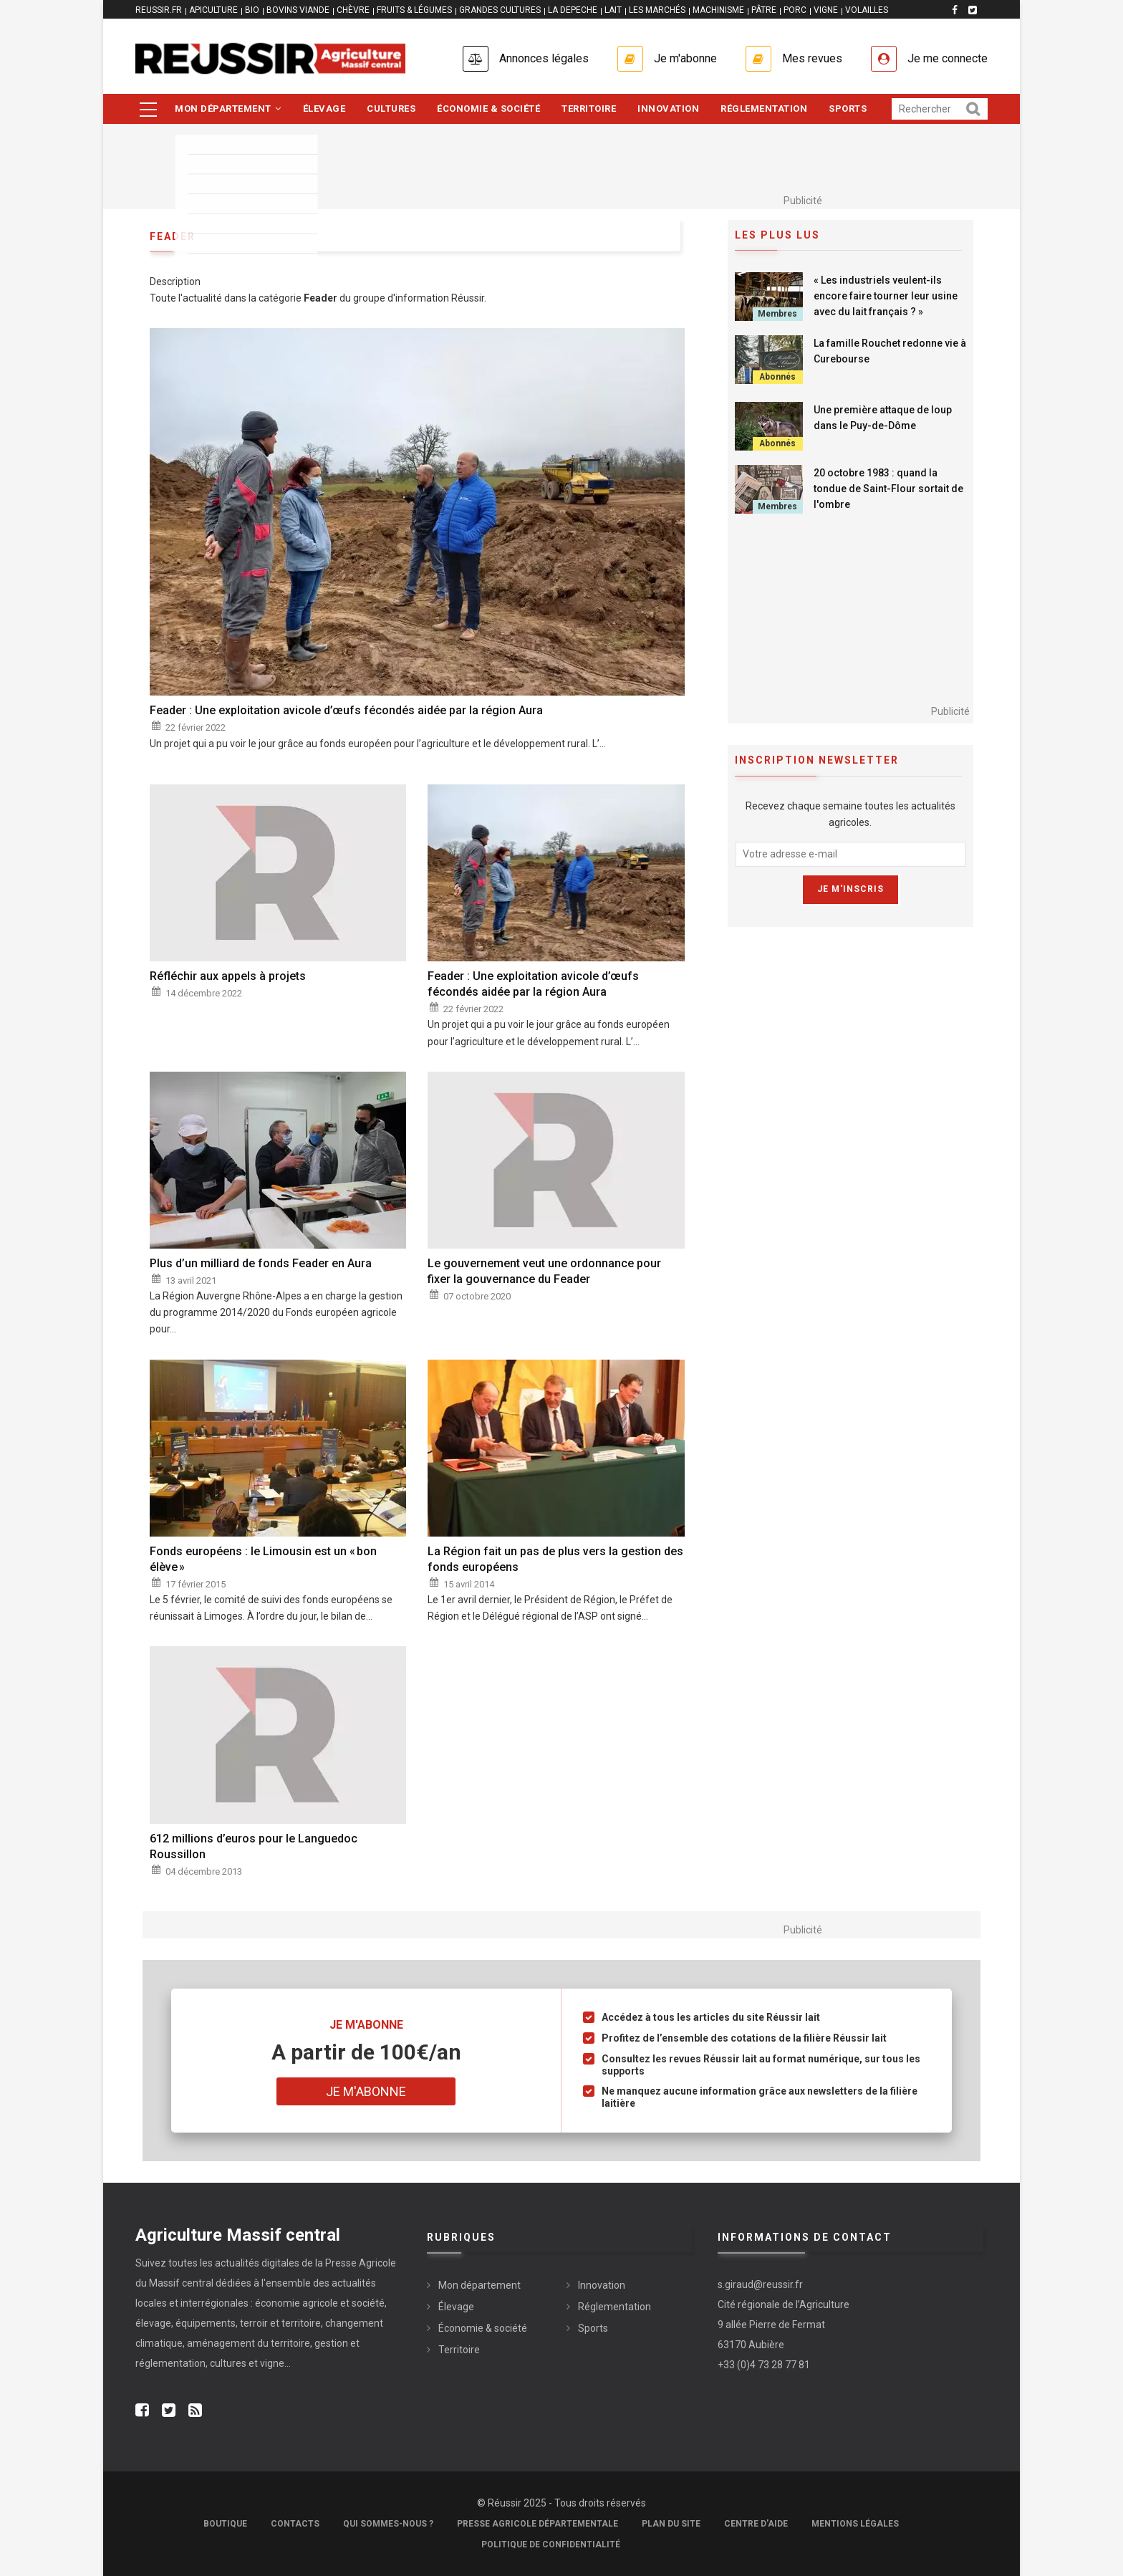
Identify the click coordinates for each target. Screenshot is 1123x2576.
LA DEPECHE (572, 10)
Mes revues (812, 58)
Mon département (228, 108)
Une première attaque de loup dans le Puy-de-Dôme (883, 417)
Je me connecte (947, 58)
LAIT (613, 10)
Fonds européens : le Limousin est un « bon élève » (263, 1559)
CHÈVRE (353, 10)
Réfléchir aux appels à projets (228, 976)
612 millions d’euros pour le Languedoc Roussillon (253, 1846)
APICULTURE (213, 10)
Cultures (391, 108)
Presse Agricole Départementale (537, 2524)
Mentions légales (855, 2524)
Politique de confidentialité (550, 2544)
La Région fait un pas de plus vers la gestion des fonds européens (555, 1559)
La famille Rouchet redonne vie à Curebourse (890, 351)
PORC (795, 10)
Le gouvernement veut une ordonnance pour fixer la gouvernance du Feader (544, 1271)
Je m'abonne (685, 58)
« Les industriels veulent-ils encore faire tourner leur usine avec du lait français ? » (886, 295)
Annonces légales (544, 58)
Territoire (589, 108)
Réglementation (763, 108)
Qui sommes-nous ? (388, 2524)
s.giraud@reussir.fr (760, 2284)
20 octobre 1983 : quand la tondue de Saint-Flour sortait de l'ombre (888, 488)
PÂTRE (763, 10)
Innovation (668, 108)
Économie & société (488, 108)
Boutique (225, 2524)
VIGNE (826, 10)
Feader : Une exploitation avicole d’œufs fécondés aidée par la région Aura (346, 710)
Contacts (295, 2524)
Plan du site (671, 2524)
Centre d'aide (756, 2524)
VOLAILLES (866, 10)
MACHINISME (718, 10)
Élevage (324, 108)
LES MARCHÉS (657, 10)
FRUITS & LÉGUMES (414, 10)
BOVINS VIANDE (297, 10)
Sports (848, 108)
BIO (252, 10)
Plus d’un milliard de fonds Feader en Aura (261, 1263)
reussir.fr (158, 10)
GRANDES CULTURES (500, 10)
